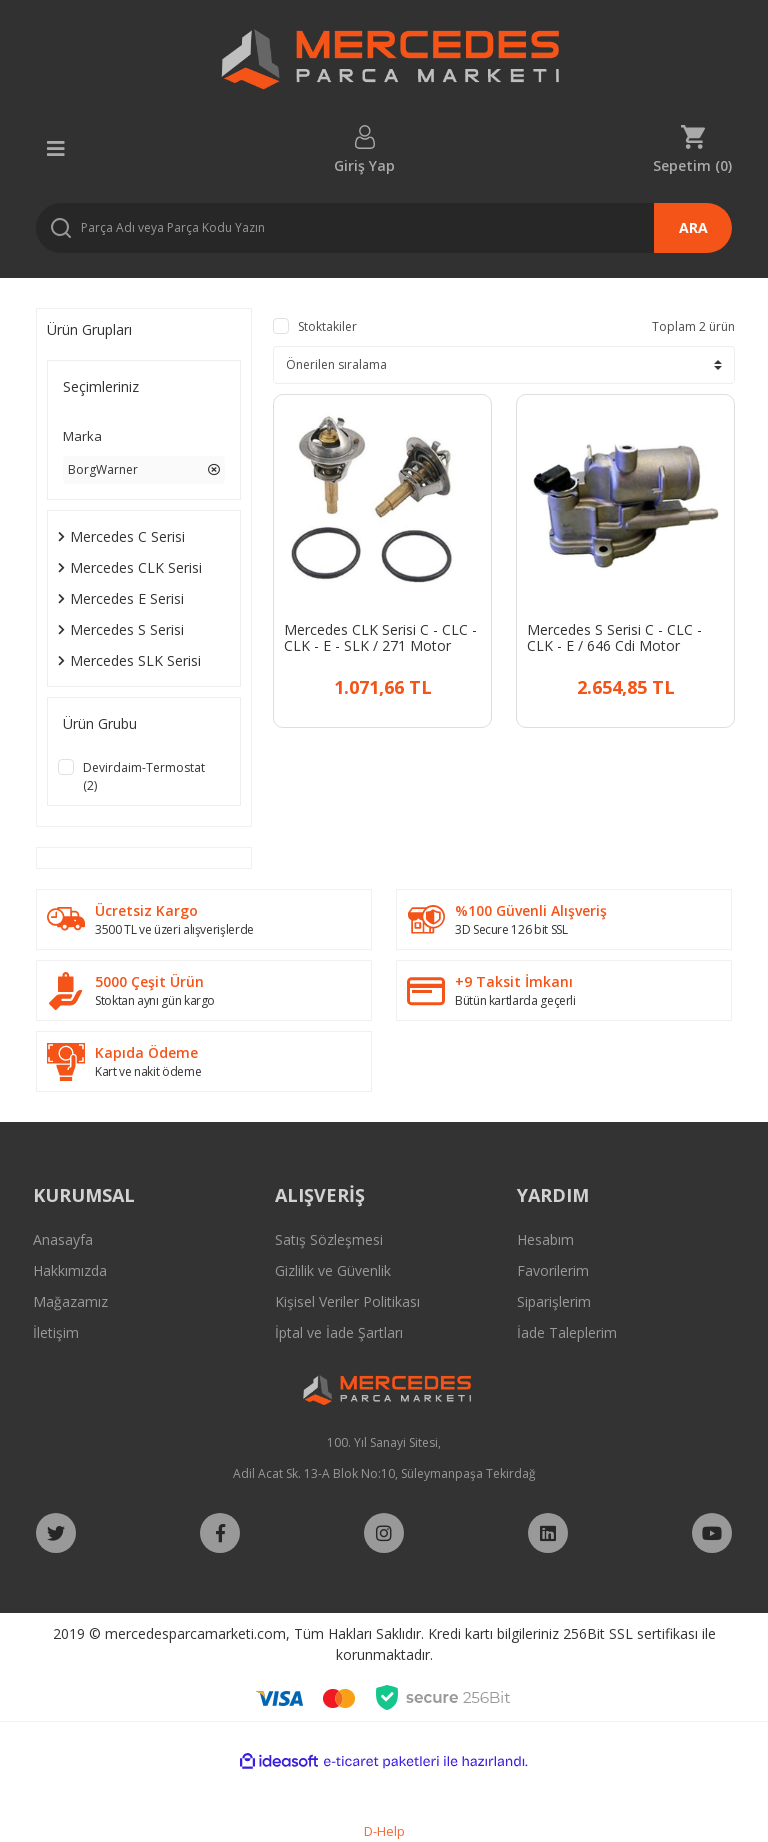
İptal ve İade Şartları (339, 1332)
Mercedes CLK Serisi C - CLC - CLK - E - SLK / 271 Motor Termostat (380, 638)
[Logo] (383, 65)
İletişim (56, 1332)
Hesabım (545, 1239)
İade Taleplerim (567, 1332)
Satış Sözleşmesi (329, 1239)
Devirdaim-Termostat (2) (144, 776)
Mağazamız (70, 1301)
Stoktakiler (327, 326)
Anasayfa (63, 1239)
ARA (693, 227)
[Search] (384, 228)
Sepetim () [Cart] (692, 164)
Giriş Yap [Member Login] (364, 164)
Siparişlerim (554, 1301)
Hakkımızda (70, 1270)
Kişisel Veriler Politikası (347, 1301)
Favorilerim (553, 1270)
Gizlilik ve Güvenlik (333, 1270)
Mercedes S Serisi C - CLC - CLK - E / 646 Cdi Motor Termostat (614, 638)
